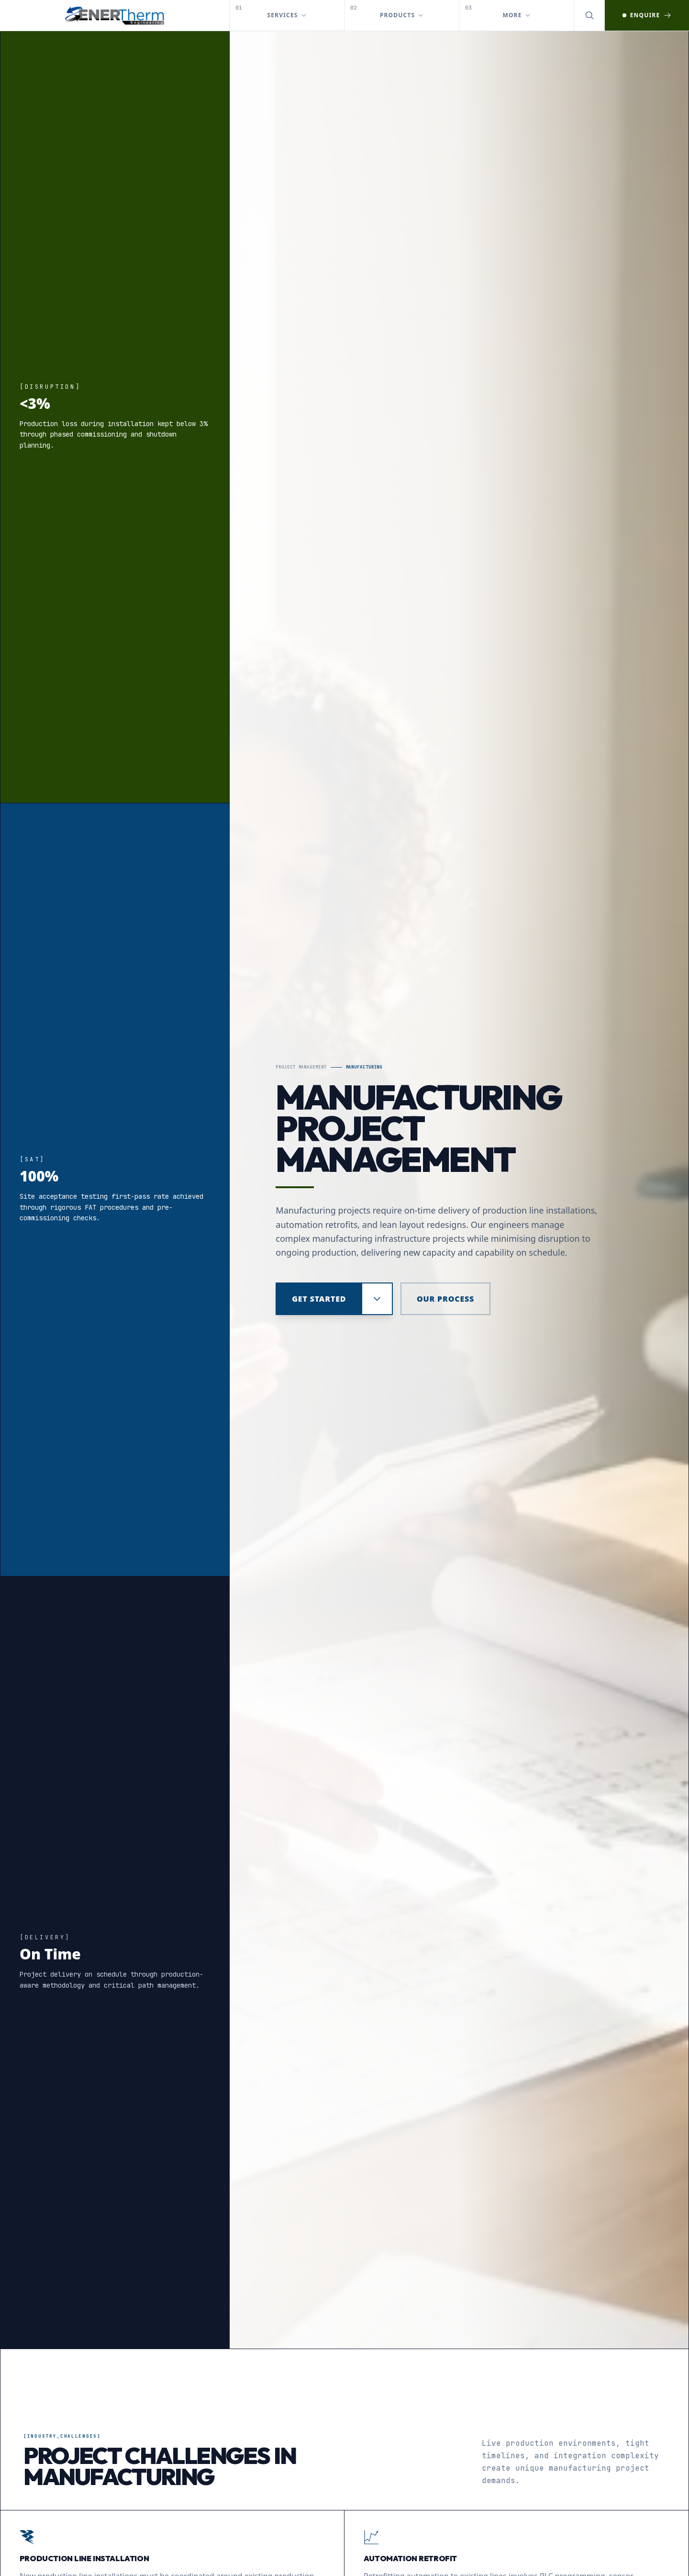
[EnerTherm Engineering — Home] (115, 15)
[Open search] (589, 15)
